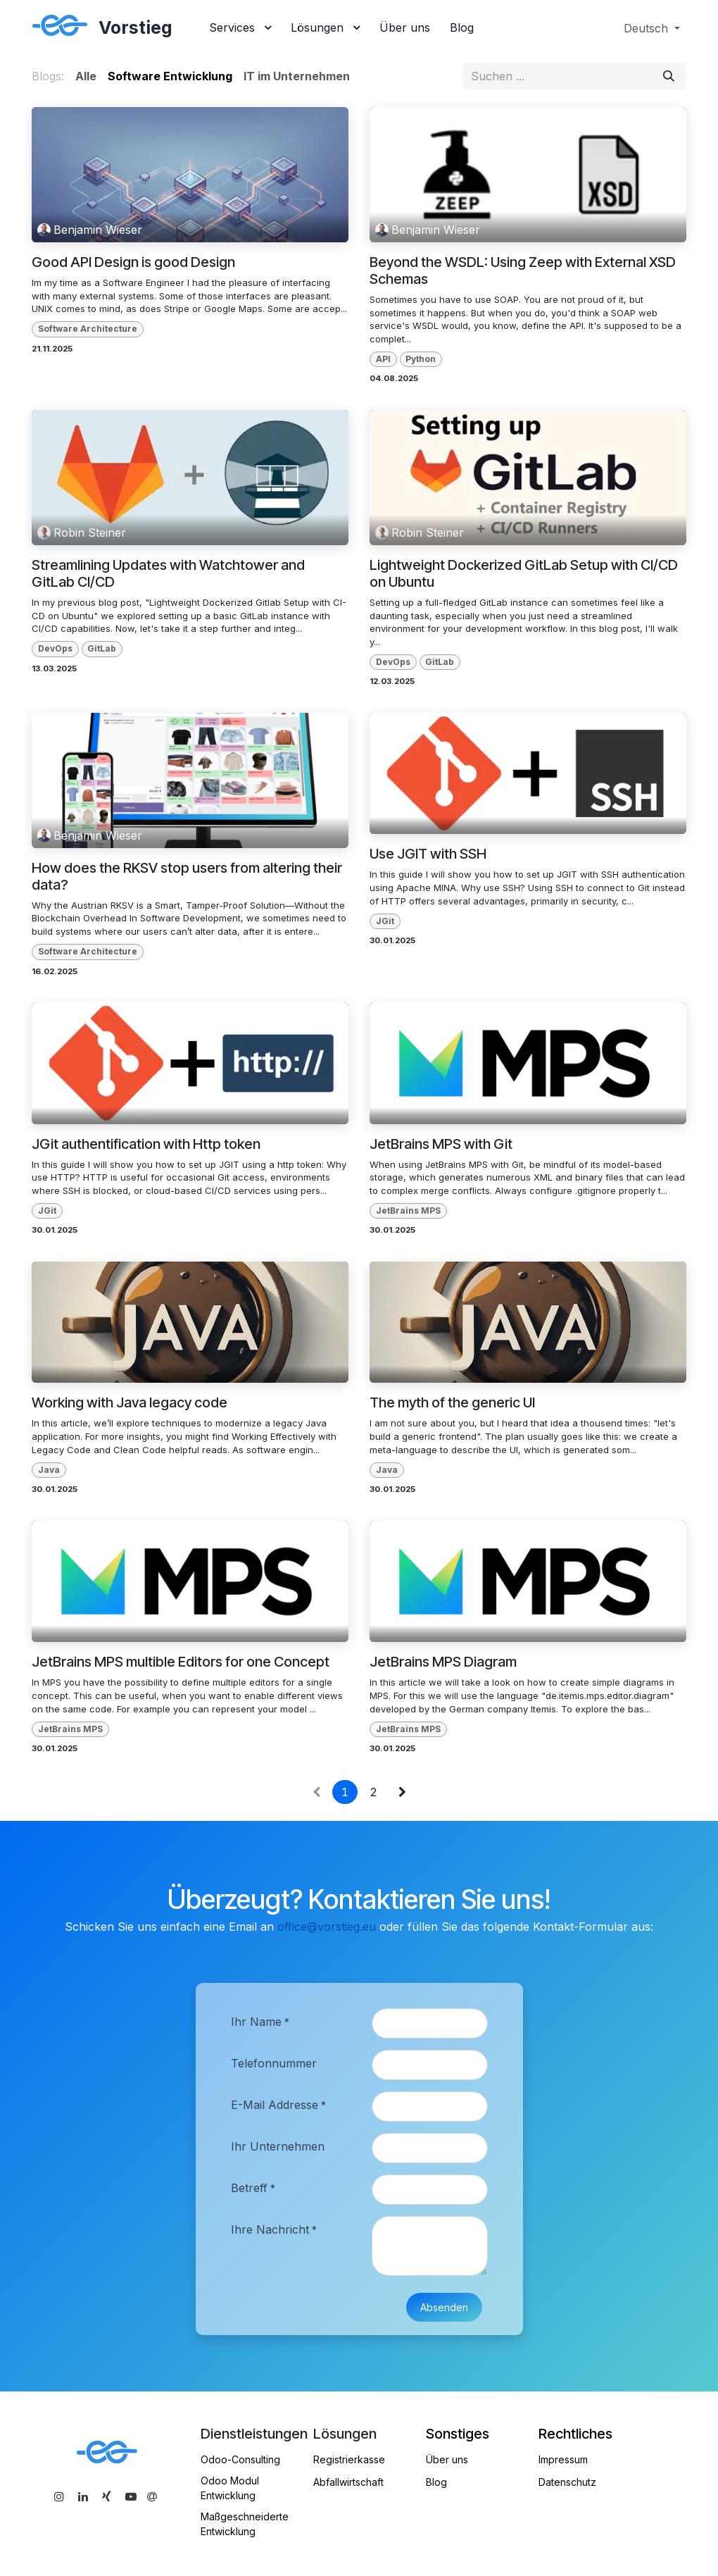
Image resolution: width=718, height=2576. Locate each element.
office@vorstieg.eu (326, 1926)
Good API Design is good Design (133, 262)
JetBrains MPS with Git (441, 1143)
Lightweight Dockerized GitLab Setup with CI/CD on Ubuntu (524, 573)
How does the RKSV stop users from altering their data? (187, 876)
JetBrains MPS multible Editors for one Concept (180, 1661)
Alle (85, 76)
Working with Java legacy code (129, 1402)
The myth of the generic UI (452, 1402)
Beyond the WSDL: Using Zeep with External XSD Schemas (523, 270)
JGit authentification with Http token (146, 1143)
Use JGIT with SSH (428, 853)
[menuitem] (240, 28)
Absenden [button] (444, 2307)
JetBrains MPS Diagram (443, 1661)
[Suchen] (668, 76)
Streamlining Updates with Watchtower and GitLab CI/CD (168, 573)
